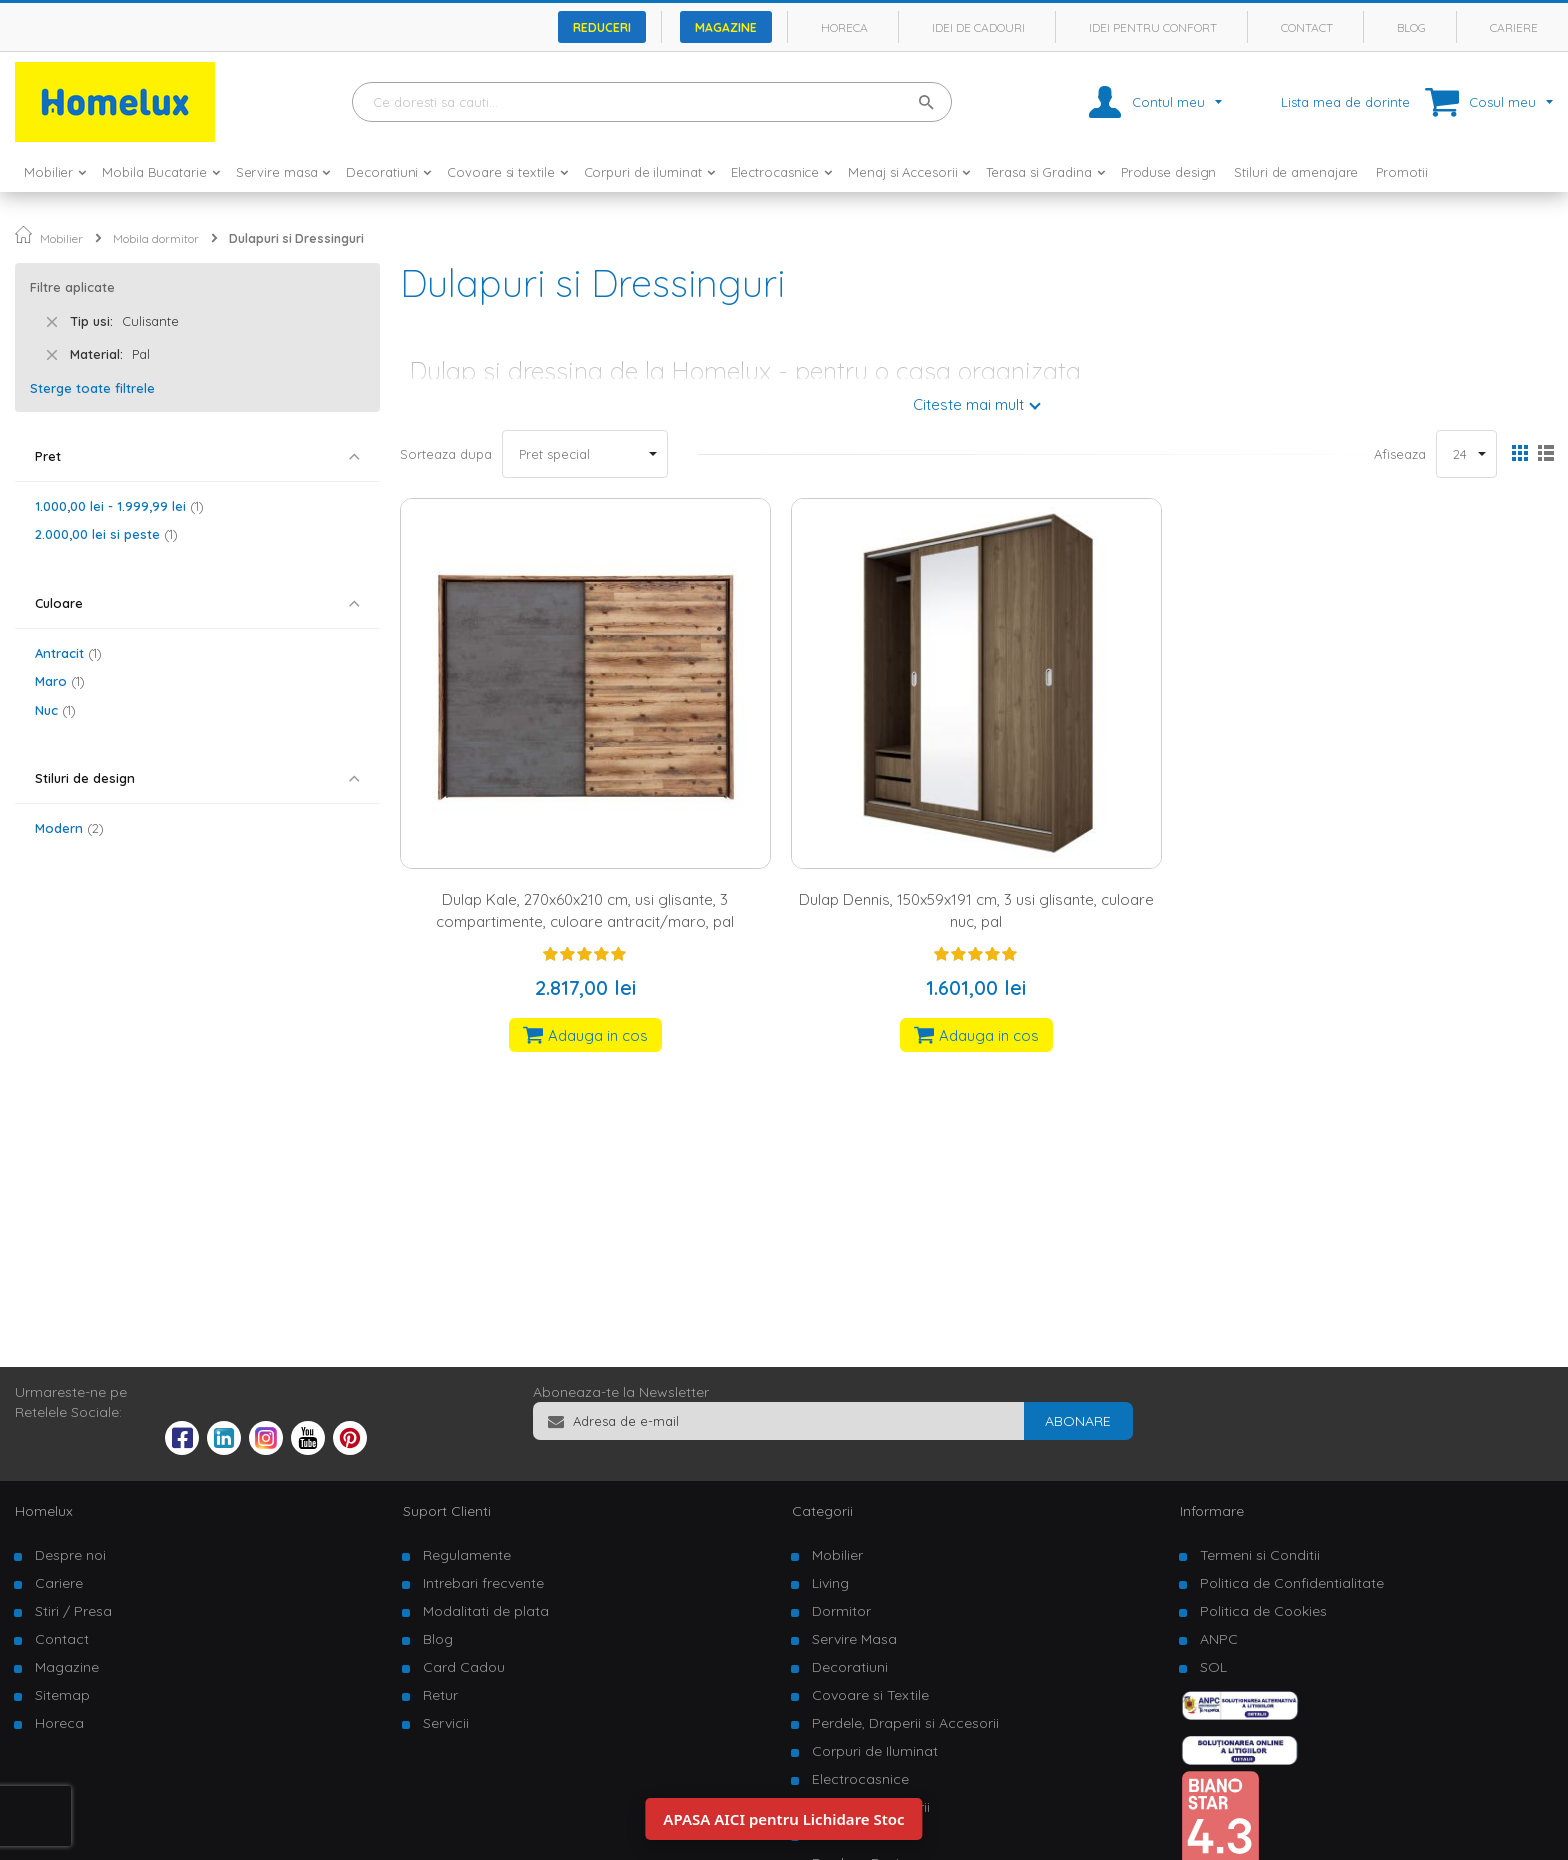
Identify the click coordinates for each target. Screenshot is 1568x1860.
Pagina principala (23, 234)
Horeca (844, 27)
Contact (1307, 27)
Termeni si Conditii (1260, 1555)
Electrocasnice (860, 1779)
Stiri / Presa (73, 1611)
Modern (69, 828)
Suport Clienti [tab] (447, 1511)
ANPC (1219, 1639)
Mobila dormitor (156, 238)
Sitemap (62, 1695)
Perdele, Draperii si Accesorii (905, 1723)
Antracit (68, 653)
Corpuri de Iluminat (875, 1751)
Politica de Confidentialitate (1292, 1583)
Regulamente (467, 1555)
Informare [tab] (1212, 1511)
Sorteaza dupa (446, 454)
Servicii (446, 1723)
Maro (60, 681)
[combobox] (652, 102)
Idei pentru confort (1153, 27)
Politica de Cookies (1263, 1611)
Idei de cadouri (978, 27)
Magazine (726, 27)
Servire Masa (854, 1639)
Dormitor (841, 1611)
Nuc (55, 710)
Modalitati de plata (486, 1611)
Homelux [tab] (44, 1511)
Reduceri (602, 27)
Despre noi (70, 1555)
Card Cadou (464, 1667)
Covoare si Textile (870, 1695)
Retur (440, 1695)
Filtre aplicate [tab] (72, 287)
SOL (1213, 1667)
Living (830, 1583)
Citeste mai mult (968, 404)
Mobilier (61, 238)
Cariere (1514, 27)
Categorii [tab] (822, 1511)
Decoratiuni (850, 1667)
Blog (1411, 27)
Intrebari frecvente (483, 1583)
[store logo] (115, 102)
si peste (106, 534)
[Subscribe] (1078, 1421)
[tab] (197, 456)
